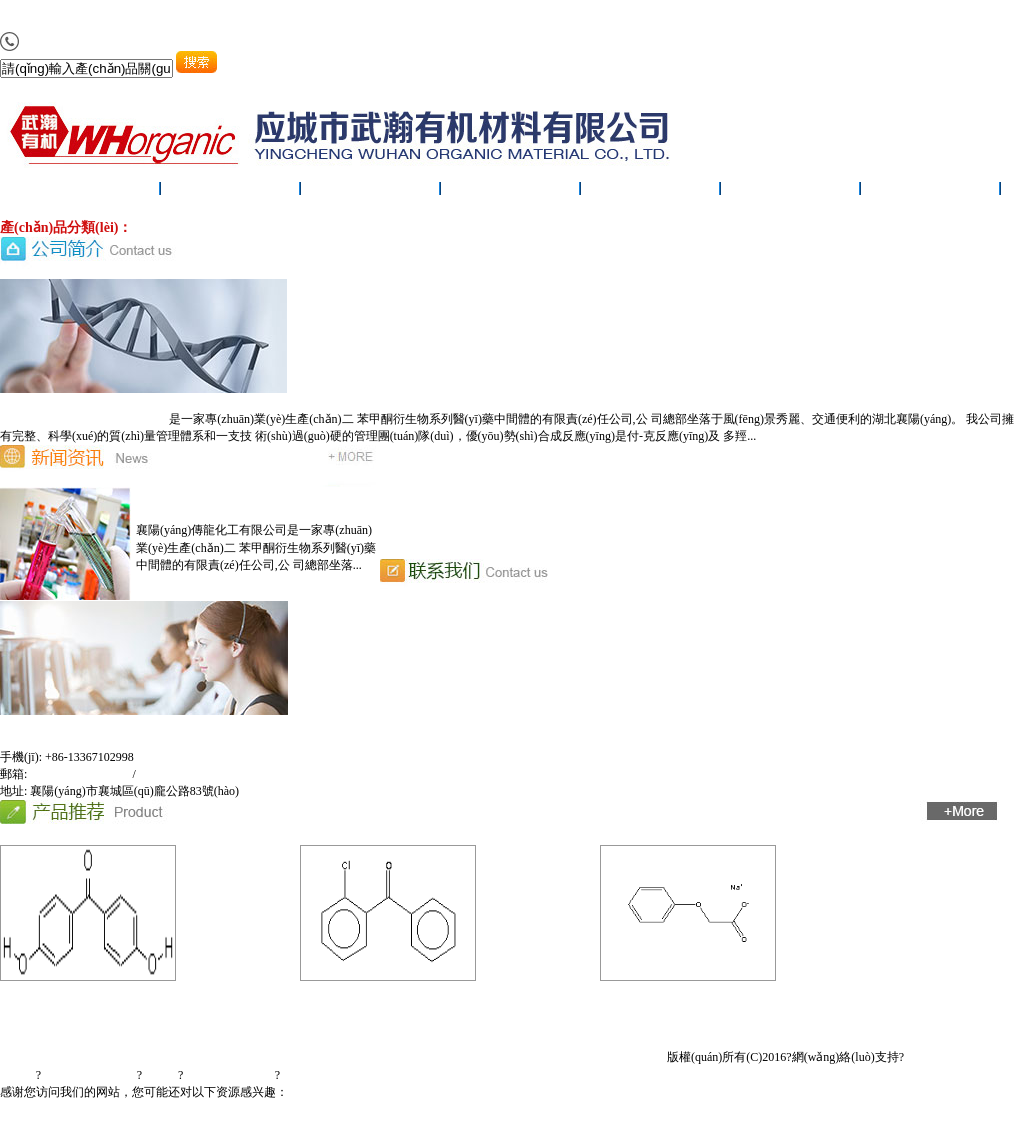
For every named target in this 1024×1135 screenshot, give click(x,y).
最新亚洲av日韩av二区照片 (71, 1126)
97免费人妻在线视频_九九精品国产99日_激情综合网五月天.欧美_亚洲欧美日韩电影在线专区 (489, 16)
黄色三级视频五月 (421, 1126)
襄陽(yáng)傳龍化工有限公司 (93, 419)
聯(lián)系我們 (931, 191)
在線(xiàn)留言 (791, 191)
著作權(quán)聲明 (228, 1075)
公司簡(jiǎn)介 (231, 191)
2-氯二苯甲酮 (380, 1004)
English (481, 1075)
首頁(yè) (77, 1029)
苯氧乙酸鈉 (680, 1004)
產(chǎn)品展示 (511, 191)
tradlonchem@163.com (192, 774)
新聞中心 (371, 191)
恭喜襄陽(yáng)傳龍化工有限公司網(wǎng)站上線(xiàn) (555, 496)
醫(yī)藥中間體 (172, 228)
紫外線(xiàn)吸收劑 (304, 228)
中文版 (442, 1075)
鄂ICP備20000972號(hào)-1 (349, 1075)
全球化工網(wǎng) (89, 1075)
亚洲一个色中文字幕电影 (212, 1126)
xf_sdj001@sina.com (81, 774)
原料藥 (232, 228)
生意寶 (160, 1075)
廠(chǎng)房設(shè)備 (650, 191)
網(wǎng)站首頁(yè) (91, 191)
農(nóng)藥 (384, 228)
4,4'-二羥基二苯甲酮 (80, 1004)
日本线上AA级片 (516, 1126)
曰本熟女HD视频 (325, 1126)
